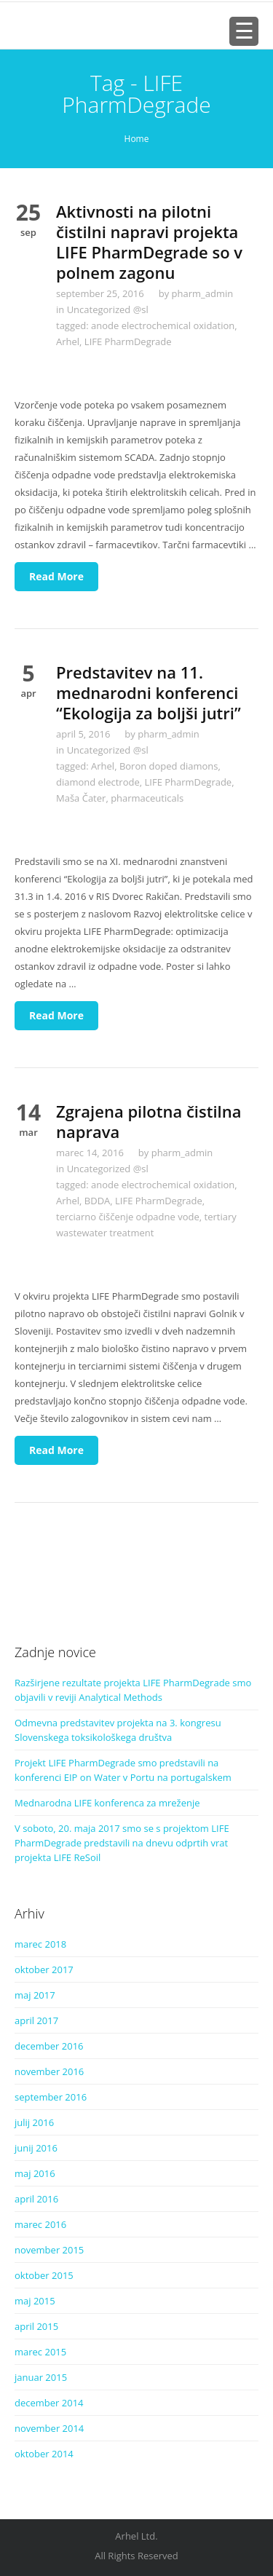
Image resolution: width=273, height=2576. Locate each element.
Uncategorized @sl (108, 309)
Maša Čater (81, 798)
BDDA (97, 1200)
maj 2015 (35, 2300)
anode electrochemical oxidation (162, 325)
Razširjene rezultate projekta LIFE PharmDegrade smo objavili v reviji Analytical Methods (133, 1690)
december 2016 (49, 2045)
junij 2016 (36, 2147)
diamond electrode (98, 782)
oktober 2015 (44, 2275)
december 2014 (49, 2402)
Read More (56, 576)
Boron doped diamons (168, 766)
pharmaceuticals (147, 798)
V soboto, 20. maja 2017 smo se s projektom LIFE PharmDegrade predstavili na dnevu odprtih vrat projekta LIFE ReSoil (122, 1843)
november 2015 (49, 2249)
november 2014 (49, 2428)
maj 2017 (35, 1995)
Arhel (67, 341)
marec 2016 (40, 2224)
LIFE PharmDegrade (128, 341)
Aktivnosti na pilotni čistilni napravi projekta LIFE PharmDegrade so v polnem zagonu (149, 241)
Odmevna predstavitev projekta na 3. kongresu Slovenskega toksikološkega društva (118, 1730)
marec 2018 (40, 1944)
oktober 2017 (44, 1969)
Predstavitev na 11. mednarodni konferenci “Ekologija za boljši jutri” (148, 692)
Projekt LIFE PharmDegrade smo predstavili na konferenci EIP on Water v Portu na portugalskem (123, 1770)
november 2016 (49, 2071)
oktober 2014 (44, 2453)
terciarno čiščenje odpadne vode (127, 1216)
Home (136, 139)
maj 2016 (35, 2173)
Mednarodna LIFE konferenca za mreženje (107, 1802)
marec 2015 (40, 2351)
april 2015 (36, 2326)
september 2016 (51, 2096)
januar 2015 (41, 2377)
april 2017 (36, 2020)
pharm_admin (203, 293)
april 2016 (36, 2198)
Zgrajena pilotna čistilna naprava (148, 1121)
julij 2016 (34, 2122)
